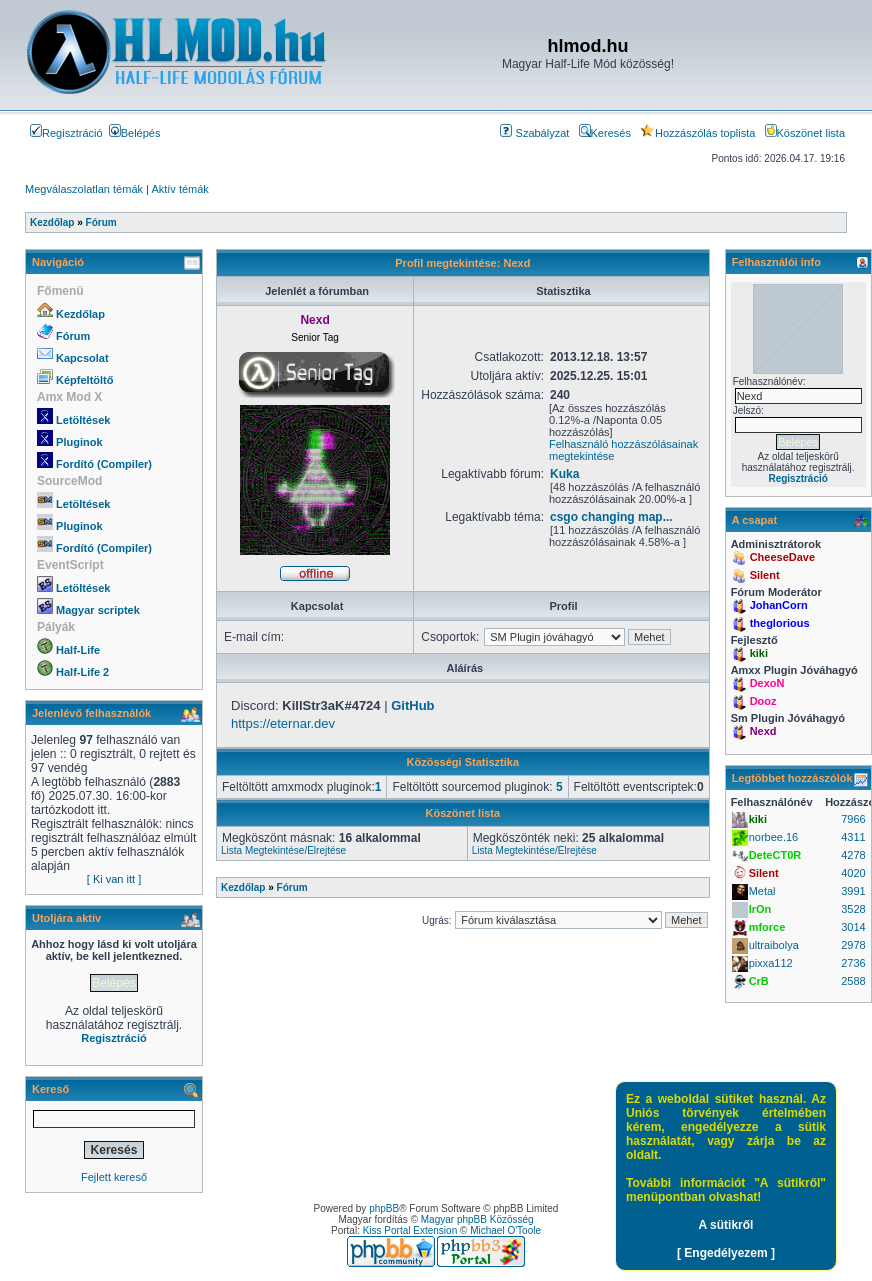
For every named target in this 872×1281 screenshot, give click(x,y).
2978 (853, 945)
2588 (853, 981)
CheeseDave (782, 557)
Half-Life (78, 650)
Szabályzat (534, 133)
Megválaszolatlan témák (84, 189)
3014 (853, 927)
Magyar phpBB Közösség (477, 1219)
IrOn (760, 909)
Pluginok (79, 442)
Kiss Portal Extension (410, 1230)
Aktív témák (179, 189)
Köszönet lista (805, 133)
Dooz (763, 701)
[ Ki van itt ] (114, 879)
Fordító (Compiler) (104, 464)
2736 (853, 963)
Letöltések (83, 420)
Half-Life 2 (82, 672)
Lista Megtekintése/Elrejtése (283, 850)
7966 (853, 819)
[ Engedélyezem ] (726, 1253)
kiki (759, 653)
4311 (853, 837)
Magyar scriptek (98, 610)
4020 (853, 873)
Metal (762, 891)
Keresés (605, 133)
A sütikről (726, 1225)
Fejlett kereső (114, 1177)
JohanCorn (779, 605)
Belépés (135, 133)
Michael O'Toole (505, 1230)
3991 (853, 891)
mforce (767, 927)
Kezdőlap (80, 314)
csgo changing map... (611, 517)
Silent (765, 575)
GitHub (412, 705)
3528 (853, 909)
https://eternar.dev (283, 723)
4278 (853, 855)
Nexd (763, 731)
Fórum (73, 336)
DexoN (767, 683)
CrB (759, 981)
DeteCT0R (775, 855)
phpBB (384, 1208)
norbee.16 (774, 837)
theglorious (780, 623)
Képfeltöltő (84, 380)
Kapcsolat (82, 358)
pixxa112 (771, 963)
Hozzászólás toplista (697, 133)
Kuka (564, 474)
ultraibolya (774, 945)
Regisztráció (66, 133)
